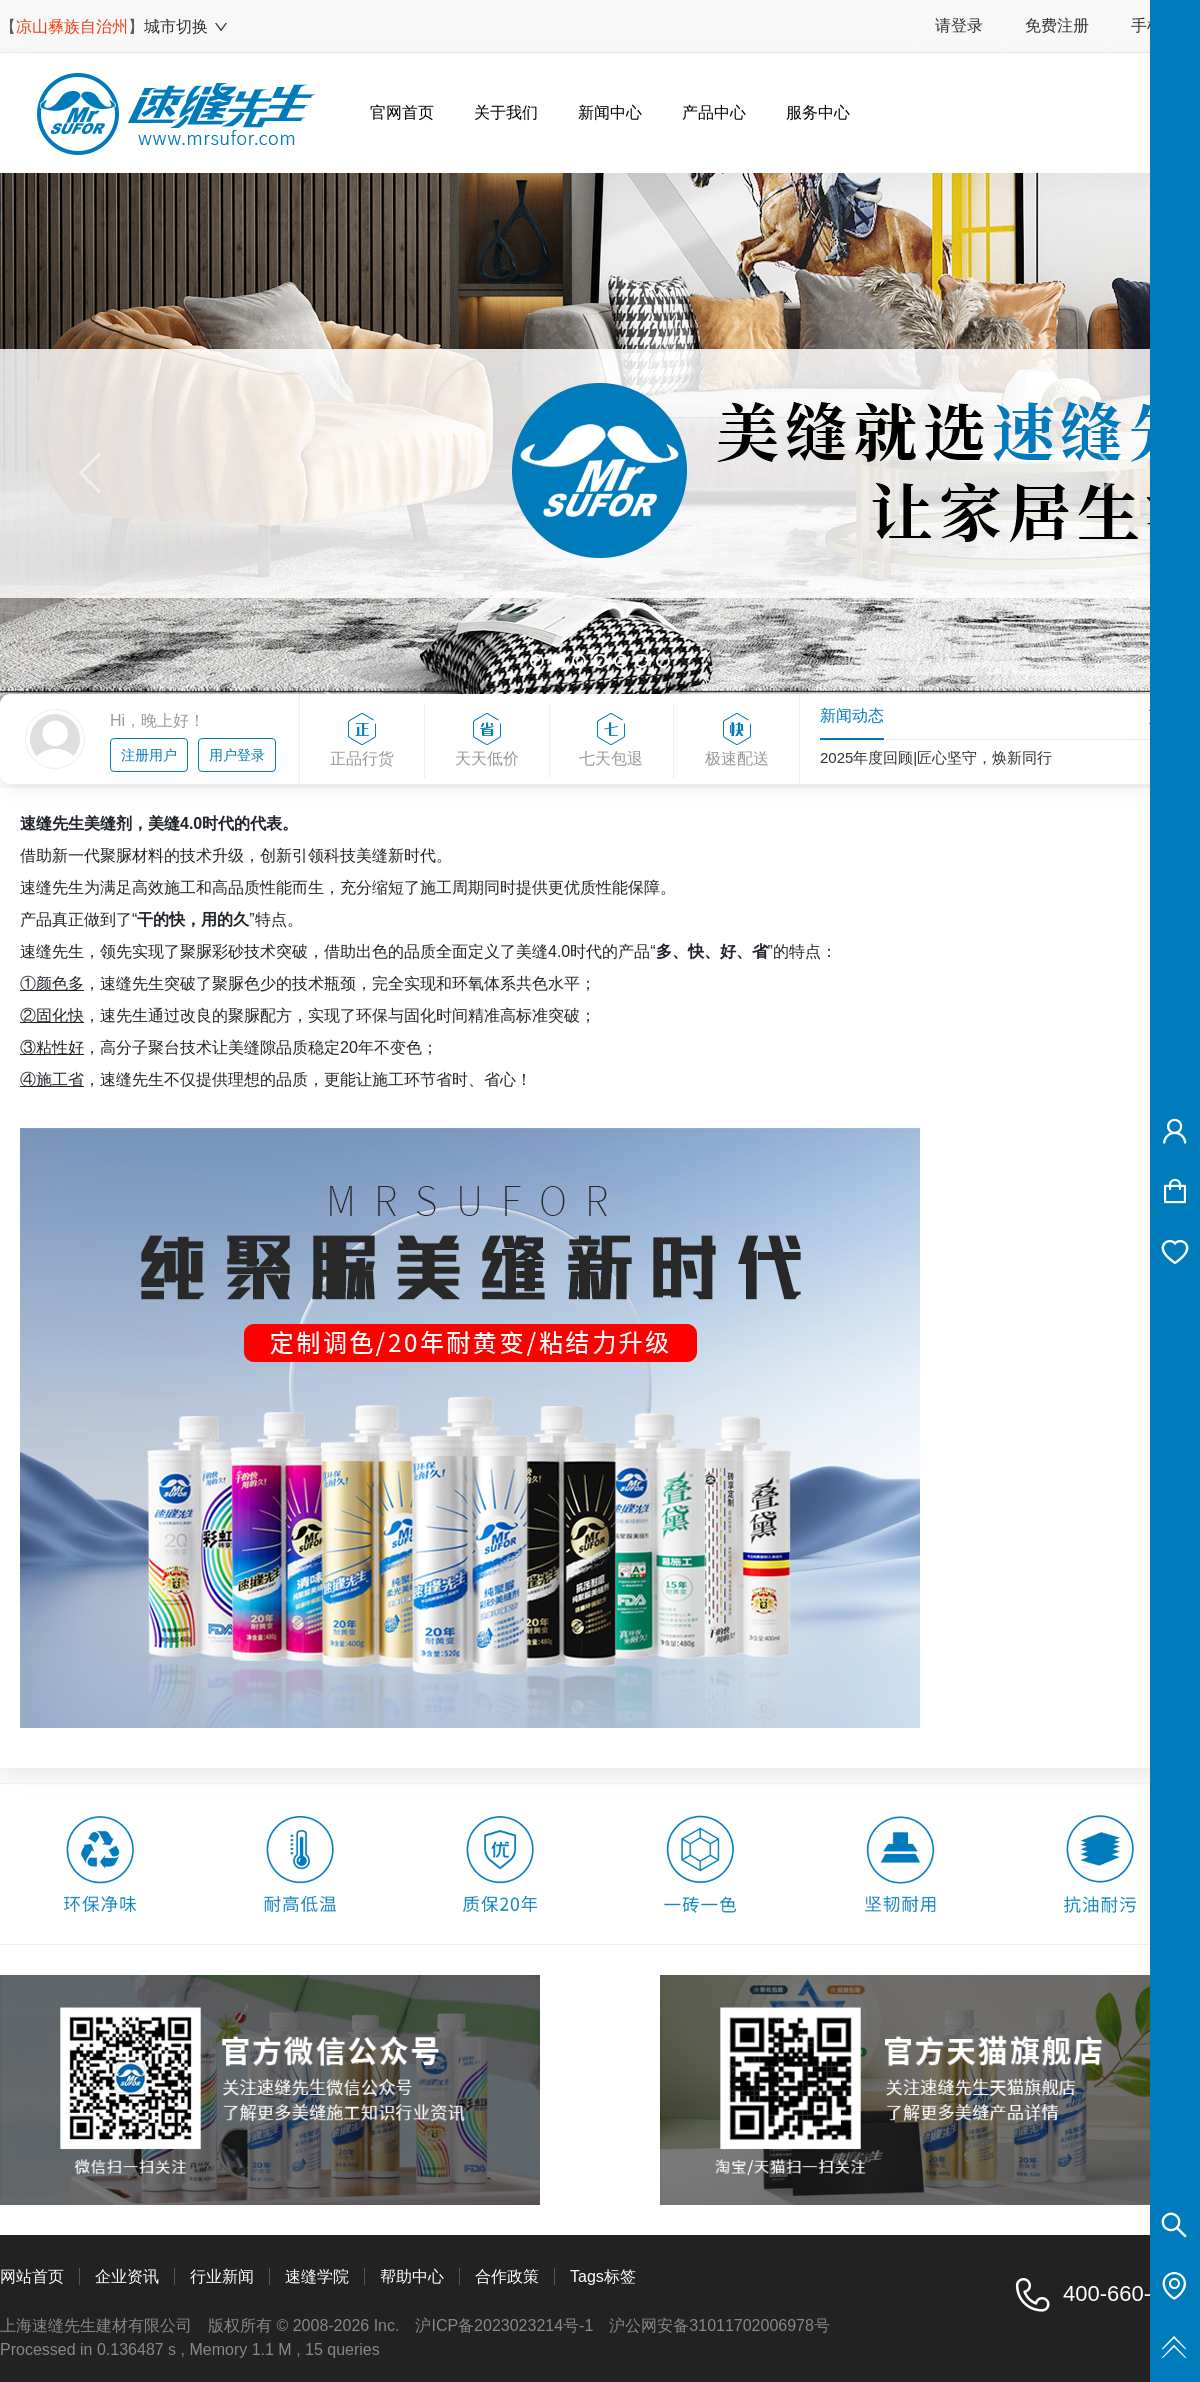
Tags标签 (603, 2276)
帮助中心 (412, 2276)
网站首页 (32, 2276)
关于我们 (506, 112)
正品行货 (362, 740)
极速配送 (736, 740)
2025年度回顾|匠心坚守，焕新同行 (936, 760)
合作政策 (507, 2276)
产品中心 (714, 112)
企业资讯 (127, 2276)
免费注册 (1057, 25)
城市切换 (186, 26)
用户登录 (237, 755)
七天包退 (612, 740)
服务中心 (818, 112)
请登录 (959, 25)
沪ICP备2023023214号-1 (504, 2325)
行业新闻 (222, 2276)
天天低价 (487, 740)
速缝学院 (317, 2276)
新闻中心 (610, 112)
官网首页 (402, 112)
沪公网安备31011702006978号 (719, 2325)
